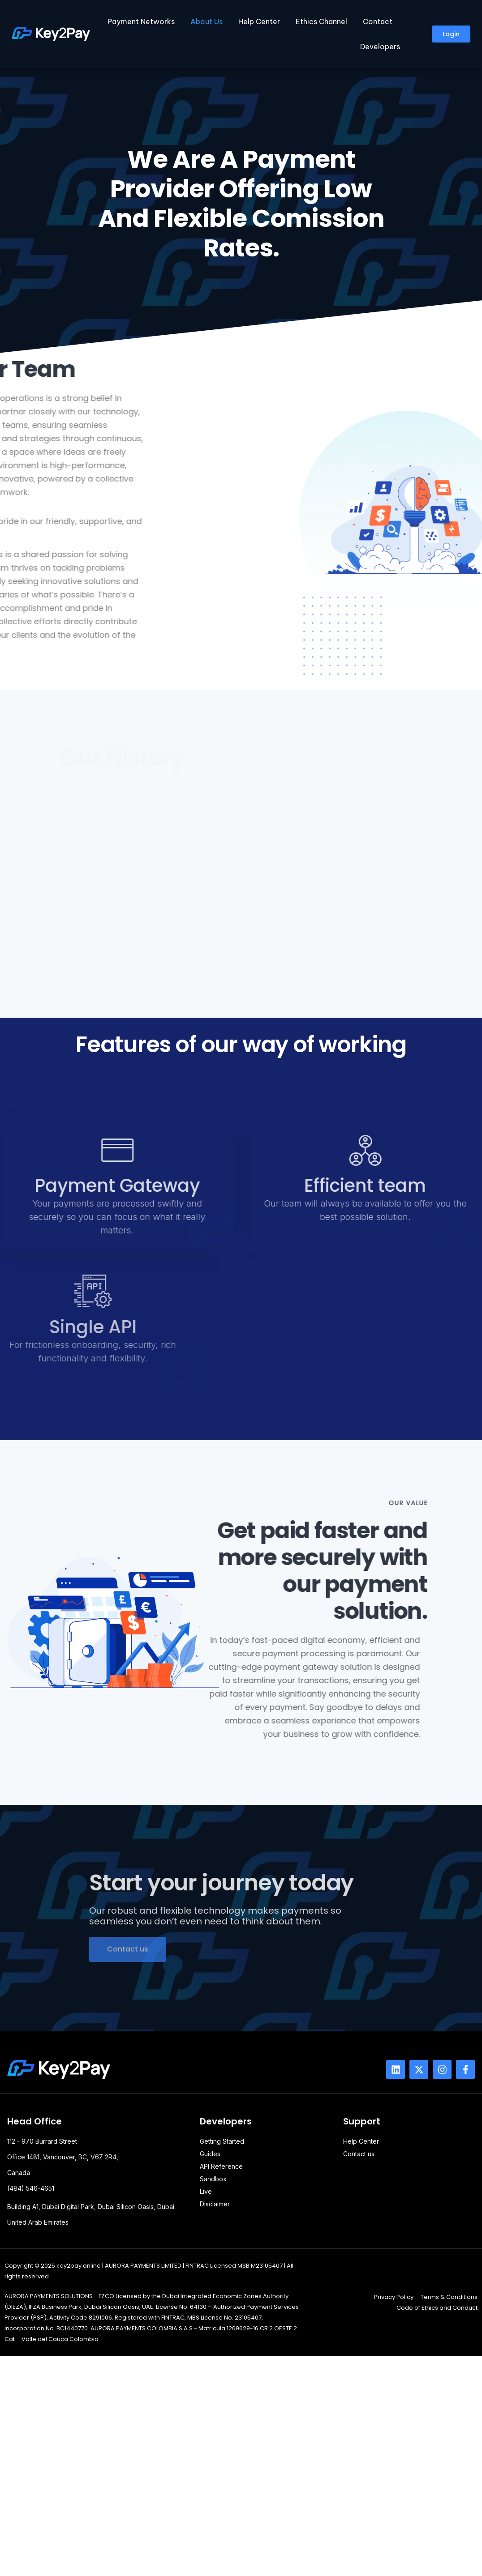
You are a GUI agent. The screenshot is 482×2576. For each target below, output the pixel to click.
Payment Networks (141, 21)
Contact (377, 21)
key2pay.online (78, 2265)
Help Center (259, 21)
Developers (380, 46)
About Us (206, 21)
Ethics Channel (321, 21)
